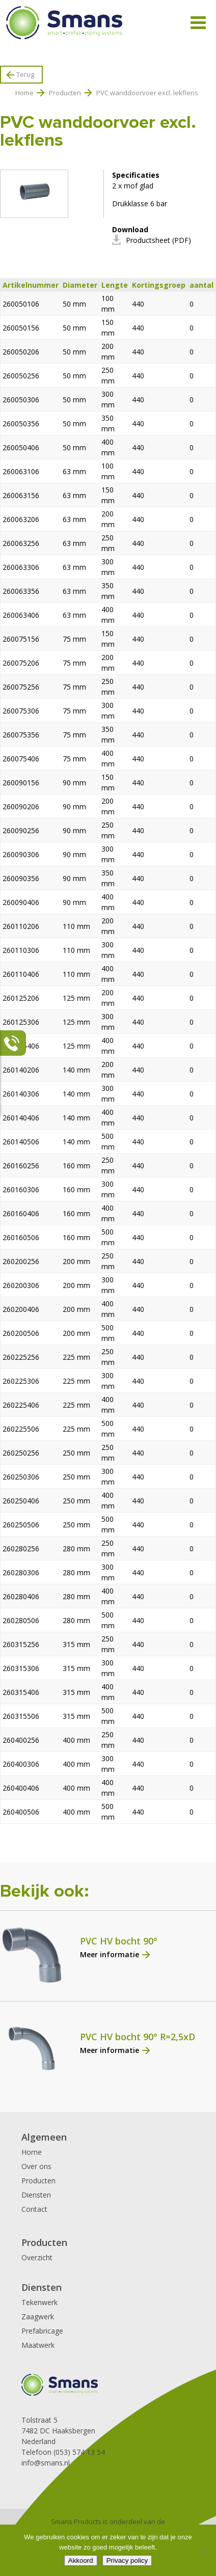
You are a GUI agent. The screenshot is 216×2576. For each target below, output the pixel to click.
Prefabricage (42, 2331)
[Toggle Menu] (198, 22)
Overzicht (36, 2257)
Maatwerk (38, 2345)
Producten (65, 92)
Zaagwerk (37, 2316)
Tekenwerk (39, 2302)
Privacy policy (127, 2560)
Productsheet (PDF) (158, 240)
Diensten (36, 2195)
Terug (25, 74)
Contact (34, 2209)
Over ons (36, 2166)
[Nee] (203, 2550)
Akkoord (80, 2560)
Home (24, 92)
